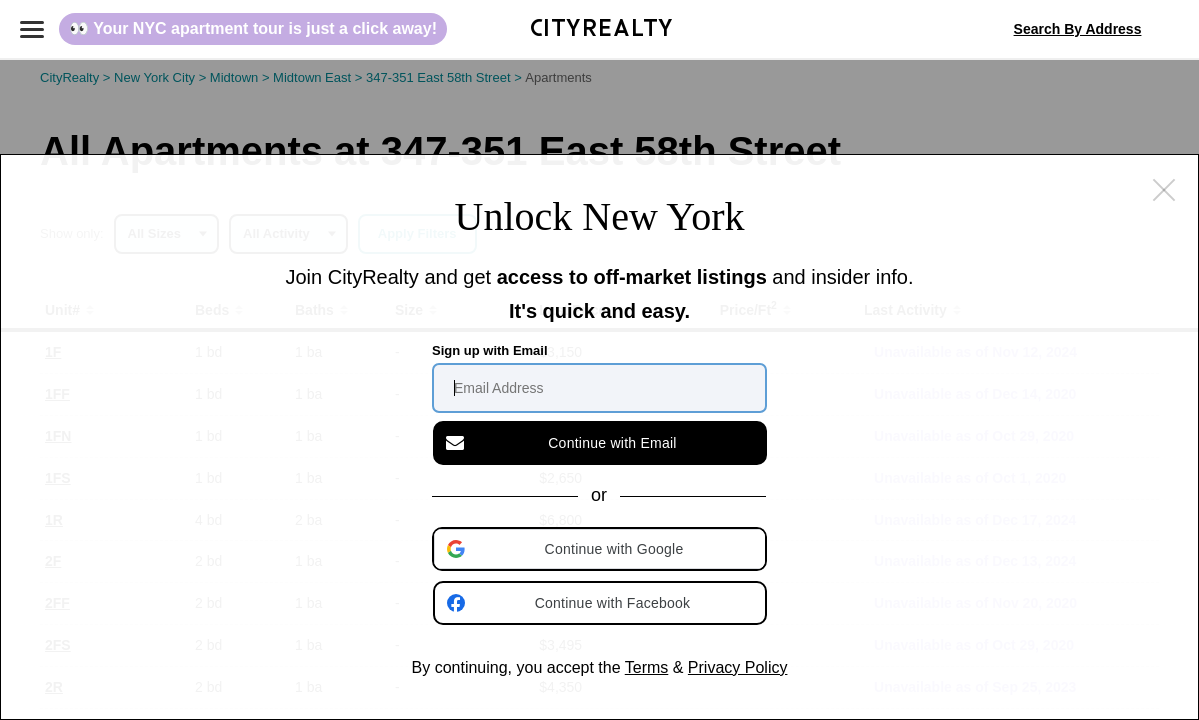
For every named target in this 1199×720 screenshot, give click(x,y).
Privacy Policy (738, 667)
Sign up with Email (490, 350)
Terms (647, 667)
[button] (601, 549)
